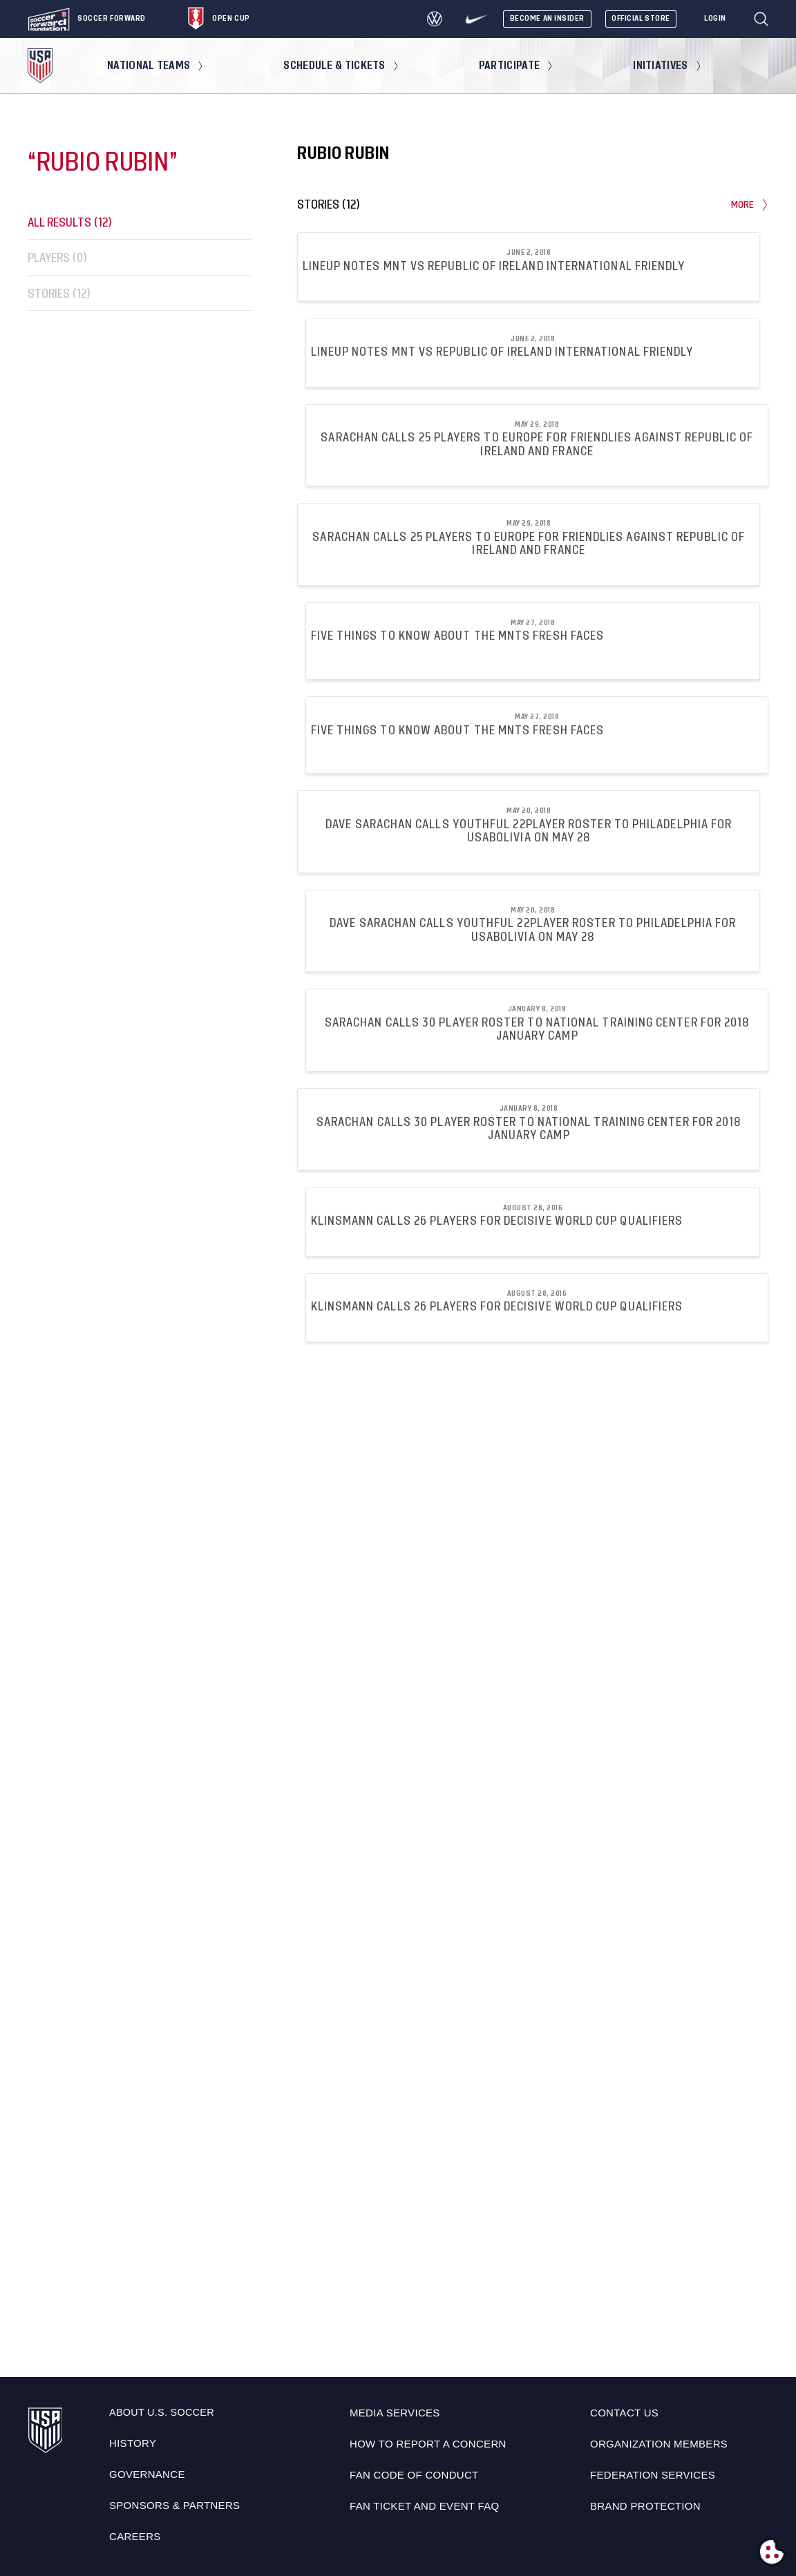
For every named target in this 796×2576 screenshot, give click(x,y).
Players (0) (57, 258)
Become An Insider (547, 18)
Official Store (641, 18)
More (749, 204)
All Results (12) (70, 222)
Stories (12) (59, 293)
